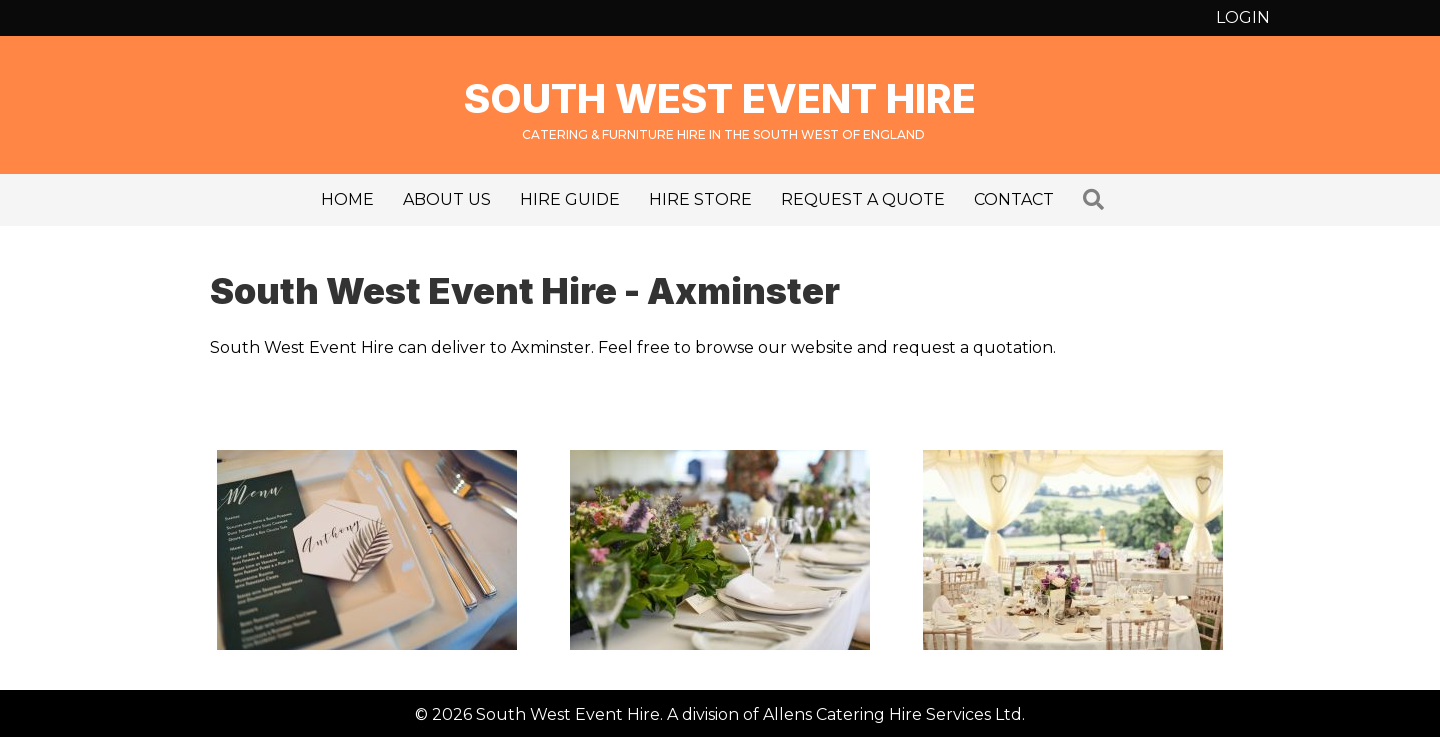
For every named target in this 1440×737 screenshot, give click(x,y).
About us (447, 199)
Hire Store (700, 199)
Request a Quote (863, 199)
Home (347, 199)
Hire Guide (570, 199)
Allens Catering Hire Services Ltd (892, 714)
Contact (1014, 199)
